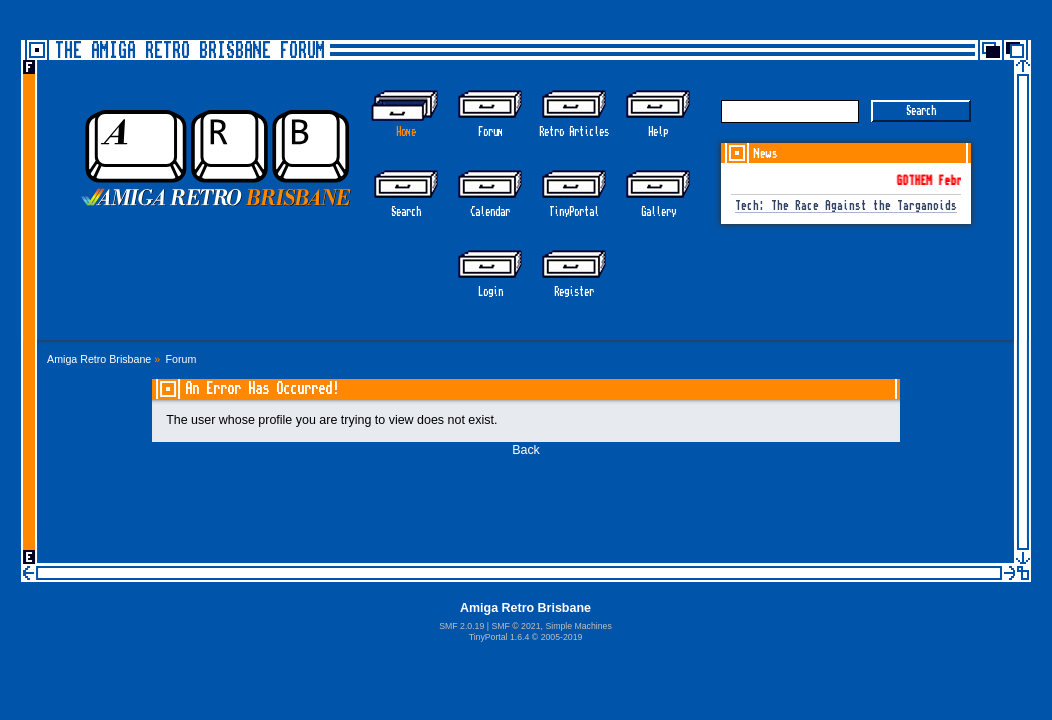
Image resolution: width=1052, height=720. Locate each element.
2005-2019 (562, 637)
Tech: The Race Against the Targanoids (846, 206)
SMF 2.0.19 (461, 626)
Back (526, 450)
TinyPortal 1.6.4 (499, 637)
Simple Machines (578, 626)
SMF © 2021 (515, 626)
